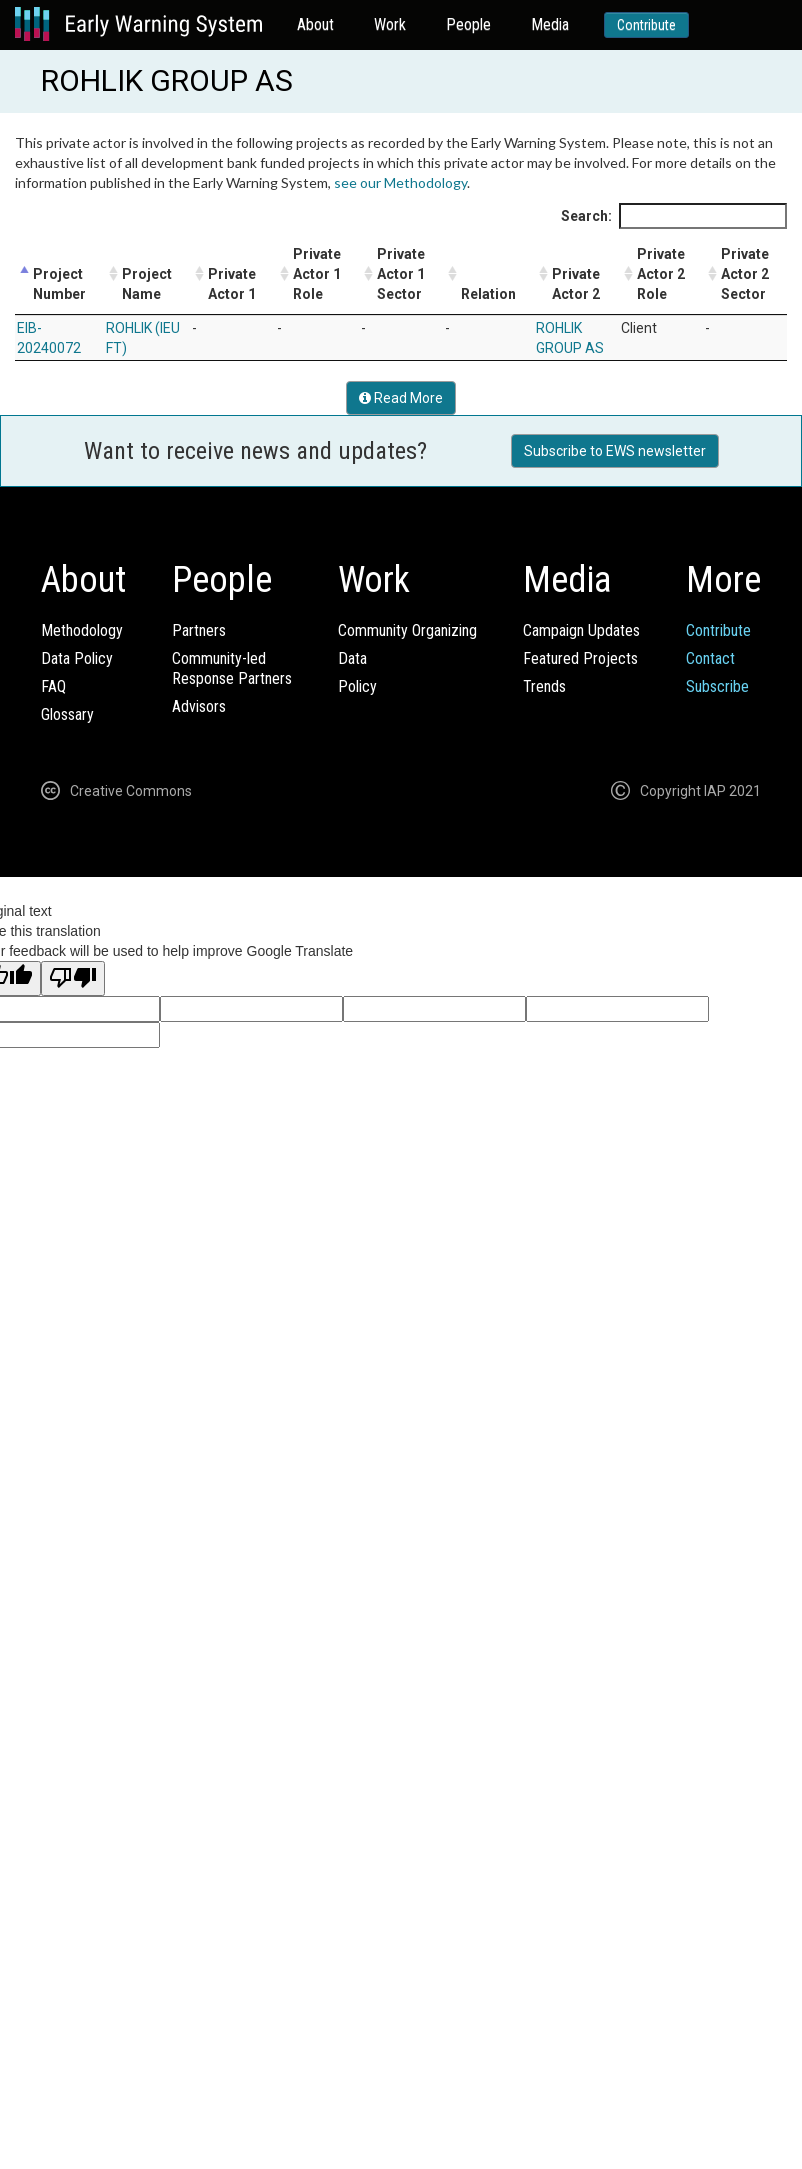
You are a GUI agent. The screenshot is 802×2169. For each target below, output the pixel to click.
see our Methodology (400, 182)
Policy (357, 686)
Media (550, 24)
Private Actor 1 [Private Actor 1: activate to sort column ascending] (232, 284)
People (468, 24)
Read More (401, 398)
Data (352, 658)
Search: (674, 216)
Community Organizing (407, 630)
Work (390, 24)
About (315, 24)
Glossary (67, 714)
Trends (544, 686)
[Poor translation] (73, 978)
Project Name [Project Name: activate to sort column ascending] (147, 284)
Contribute (646, 25)
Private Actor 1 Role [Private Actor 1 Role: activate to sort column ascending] (317, 274)
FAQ (53, 686)
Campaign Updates (581, 630)
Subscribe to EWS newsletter (615, 451)
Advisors (199, 706)
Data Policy (77, 658)
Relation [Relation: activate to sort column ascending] (488, 294)
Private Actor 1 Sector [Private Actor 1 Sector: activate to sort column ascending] (401, 274)
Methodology (82, 630)
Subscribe (717, 686)
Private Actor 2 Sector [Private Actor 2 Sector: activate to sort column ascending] (745, 274)
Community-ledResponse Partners (232, 668)
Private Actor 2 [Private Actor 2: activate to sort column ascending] (576, 284)
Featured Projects (580, 658)
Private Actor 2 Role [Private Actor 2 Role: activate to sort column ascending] (661, 274)
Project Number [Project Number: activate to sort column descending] (59, 284)
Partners (199, 630)
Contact (710, 658)
